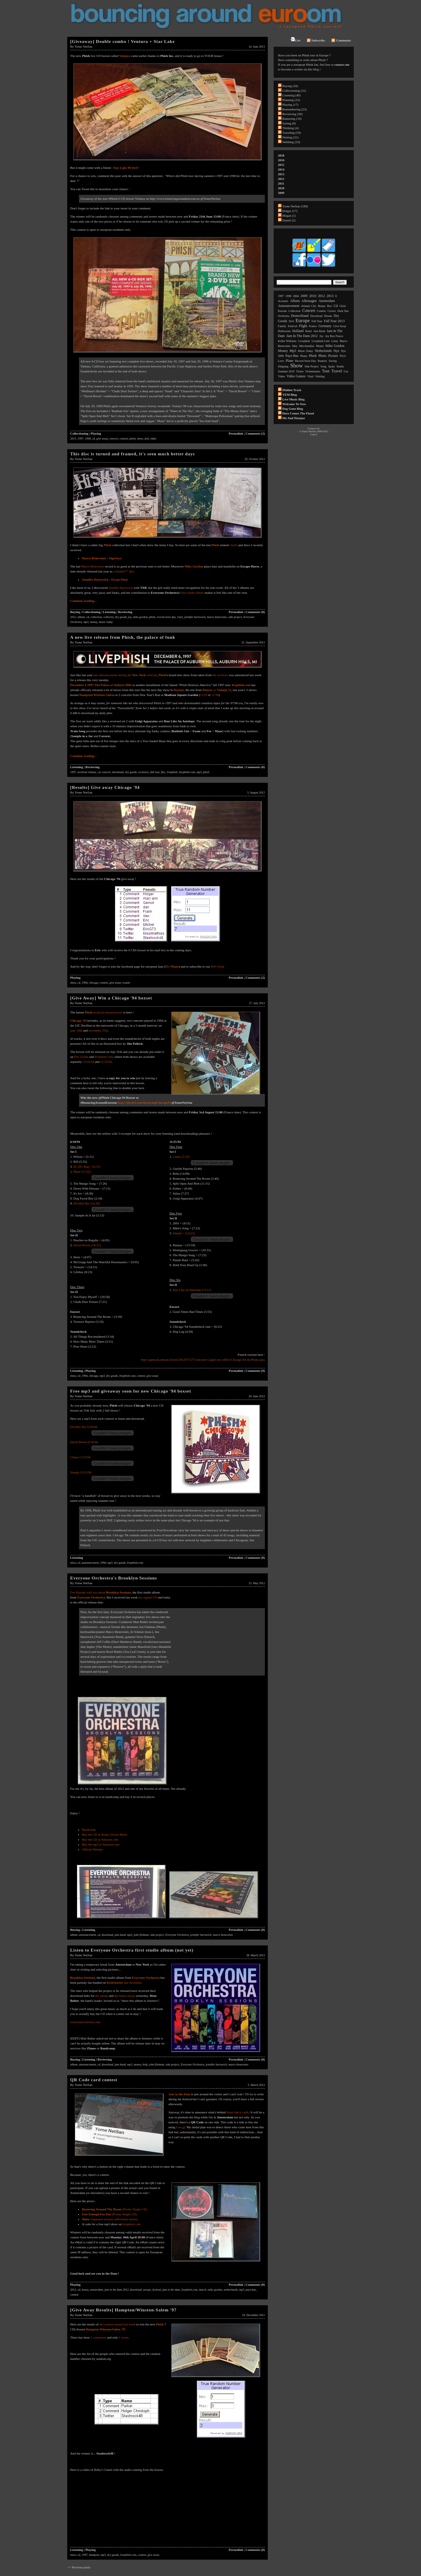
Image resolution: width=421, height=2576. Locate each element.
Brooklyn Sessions (82, 1977)
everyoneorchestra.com (85, 2022)
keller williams (287, 341)
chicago (93, 982)
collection (96, 617)
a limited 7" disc (123, 571)
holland (298, 331)
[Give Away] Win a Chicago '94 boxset (111, 998)
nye (336, 351)
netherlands (230, 2289)
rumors (322, 360)
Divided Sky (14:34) (86, 1203)
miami (320, 346)
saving (333, 360)
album (81, 617)
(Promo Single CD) (114, 2209)
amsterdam (96, 2289)
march (202, 2289)
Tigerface (115, 558)
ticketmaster (312, 371)
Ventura (124, 56)
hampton (94, 2554)
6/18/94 (89, 1061)
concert (113, 438)
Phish (160, 2324)
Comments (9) (255, 1370)
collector (108, 617)
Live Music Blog (293, 399)
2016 (281, 160)
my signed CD (148, 1597)
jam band (120, 1934)
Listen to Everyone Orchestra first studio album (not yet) (132, 1950)
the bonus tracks (124, 1995)
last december (124, 1982)
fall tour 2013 (334, 321)
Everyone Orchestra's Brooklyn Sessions (113, 1578)
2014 (281, 169)
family (282, 326)
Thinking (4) (290, 128)
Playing (96, 433)
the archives (220, 675)
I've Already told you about (100, 1592)
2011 (281, 183)
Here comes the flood (298, 413)
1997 (80, 438)
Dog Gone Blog (292, 408)
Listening (109, 612)
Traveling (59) (291, 132)
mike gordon (140, 617)
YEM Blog (289, 394)
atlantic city (308, 306)
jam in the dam (171, 2289)
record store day (166, 617)
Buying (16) (290, 86)
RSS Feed (217, 966)
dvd (146, 438)
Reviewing (125, 612)
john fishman (141, 1934)
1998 (88, 438)
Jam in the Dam (179, 2094)
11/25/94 (106, 1061)
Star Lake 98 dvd (125, 167)
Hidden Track (291, 390)
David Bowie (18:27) (87, 1245)
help (145, 2064)
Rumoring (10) (292, 118)
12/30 (215, 695)
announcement (90, 1562)
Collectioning (79, 433)
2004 (296, 296)
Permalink (236, 433)
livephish (172, 772)
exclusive (143, 772)
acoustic (283, 301)
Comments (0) (255, 612)
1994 (84, 982)
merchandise (306, 346)
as (217, 690)
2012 (73, 617)
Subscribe (316, 40)
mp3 (85, 622)
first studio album (192, 592)
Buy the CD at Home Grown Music (104, 1834)
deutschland (299, 316)
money (93, 622)
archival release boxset (107, 1012)
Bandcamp (89, 1829)
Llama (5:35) (181, 1156)
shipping (283, 366)
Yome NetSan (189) (295, 206)
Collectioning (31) (294, 90)
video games (296, 376)
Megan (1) (289, 215)
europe (147, 2289)
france (313, 326)
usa (346, 371)
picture (333, 356)
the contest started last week (117, 2324)
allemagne (309, 301)
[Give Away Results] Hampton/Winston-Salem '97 (123, 2310)
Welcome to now (294, 404)
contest (124, 438)
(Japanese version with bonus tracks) (110, 2219)
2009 (281, 193)
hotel (308, 331)
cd (93, 438)
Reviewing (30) (292, 114)
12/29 (203, 695)
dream (328, 315)
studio (340, 366)
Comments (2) (255, 433)
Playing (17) (290, 104)
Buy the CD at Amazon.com (100, 1839)
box (329, 306)
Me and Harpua (293, 418)
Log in (313, 434)
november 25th (98, 1030)
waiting (320, 376)
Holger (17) (290, 211)
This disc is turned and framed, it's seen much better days (132, 454)
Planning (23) (291, 100)
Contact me (314, 428)
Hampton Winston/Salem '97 (105, 2329)
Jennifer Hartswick (120, 587)
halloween (284, 331)
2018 (281, 155)
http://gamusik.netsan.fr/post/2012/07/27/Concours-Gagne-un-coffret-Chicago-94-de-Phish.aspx (203, 1359)
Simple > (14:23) (184, 1233)
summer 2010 (286, 371)
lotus (334, 341)
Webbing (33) (291, 142)
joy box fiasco (334, 336)
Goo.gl (180, 2127)
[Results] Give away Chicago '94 (105, 787)
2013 (73, 438)
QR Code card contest (93, 2079)
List (295, 39)
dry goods (121, 617)
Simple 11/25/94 (81, 1472)
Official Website (92, 1849)
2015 (281, 164)
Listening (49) (291, 95)
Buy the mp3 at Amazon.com (101, 1844)
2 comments (98, 2337)
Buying (75, 612)
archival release (86, 772)
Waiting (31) (290, 137)
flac (163, 772)
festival (157, 2289)
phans (303, 355)
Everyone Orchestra (91, 1597)
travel (336, 371)
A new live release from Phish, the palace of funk (122, 637)
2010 (281, 188)
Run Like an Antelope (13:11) (192, 1290)
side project (235, 617)
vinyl (180, 617)
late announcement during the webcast (125, 675)
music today (106, 622)
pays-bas (251, 2289)
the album (101, 1995)
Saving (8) (289, 123)
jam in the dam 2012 (116, 2289)
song (323, 366)
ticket (299, 371)
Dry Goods (81, 1056)
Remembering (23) (294, 109)
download (117, 772)
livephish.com (187, 772)
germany (325, 326)
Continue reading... (83, 601)
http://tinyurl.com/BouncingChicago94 (144, 1102)
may (294, 346)
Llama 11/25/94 (80, 1457)
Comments (341, 40)
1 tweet (123, 2337)
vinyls (233, 545)
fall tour (154, 772)
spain (331, 366)
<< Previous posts (78, 2567)
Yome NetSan (83, 46)
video (153, 438)
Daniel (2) (289, 220)
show (140, 438)
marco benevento (217, 617)
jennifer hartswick (195, 617)
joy (130, 617)
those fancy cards (238, 2112)
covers (331, 311)
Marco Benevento (94, 558)
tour (325, 371)
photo (322, 356)
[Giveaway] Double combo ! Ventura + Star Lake (122, 41)
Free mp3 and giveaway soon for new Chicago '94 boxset (130, 1391)
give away (102, 438)
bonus (85, 2289)
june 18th (76, 1030)
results (126, 982)
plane (290, 361)
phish (133, 438)
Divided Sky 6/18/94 (83, 1426)
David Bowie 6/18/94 (84, 1442)
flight (303, 326)
